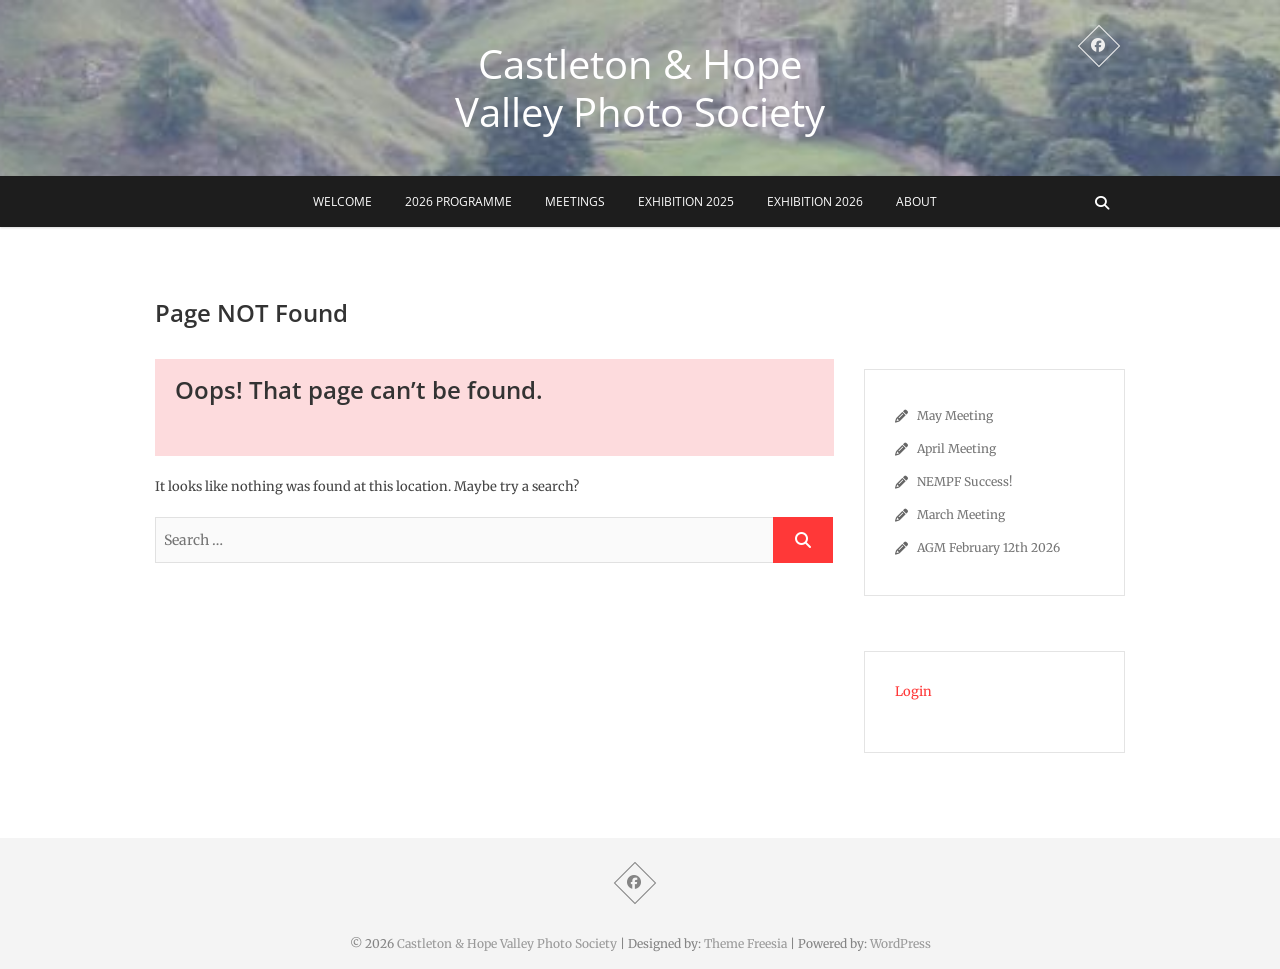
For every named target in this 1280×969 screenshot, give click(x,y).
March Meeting (961, 514)
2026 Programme (458, 201)
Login (913, 691)
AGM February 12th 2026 (988, 547)
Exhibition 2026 (815, 201)
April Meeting (956, 448)
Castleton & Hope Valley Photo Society (640, 88)
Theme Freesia (745, 943)
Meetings (575, 201)
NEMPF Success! (964, 481)
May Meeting (955, 415)
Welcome (342, 201)
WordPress (900, 943)
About (916, 201)
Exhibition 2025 (686, 201)
